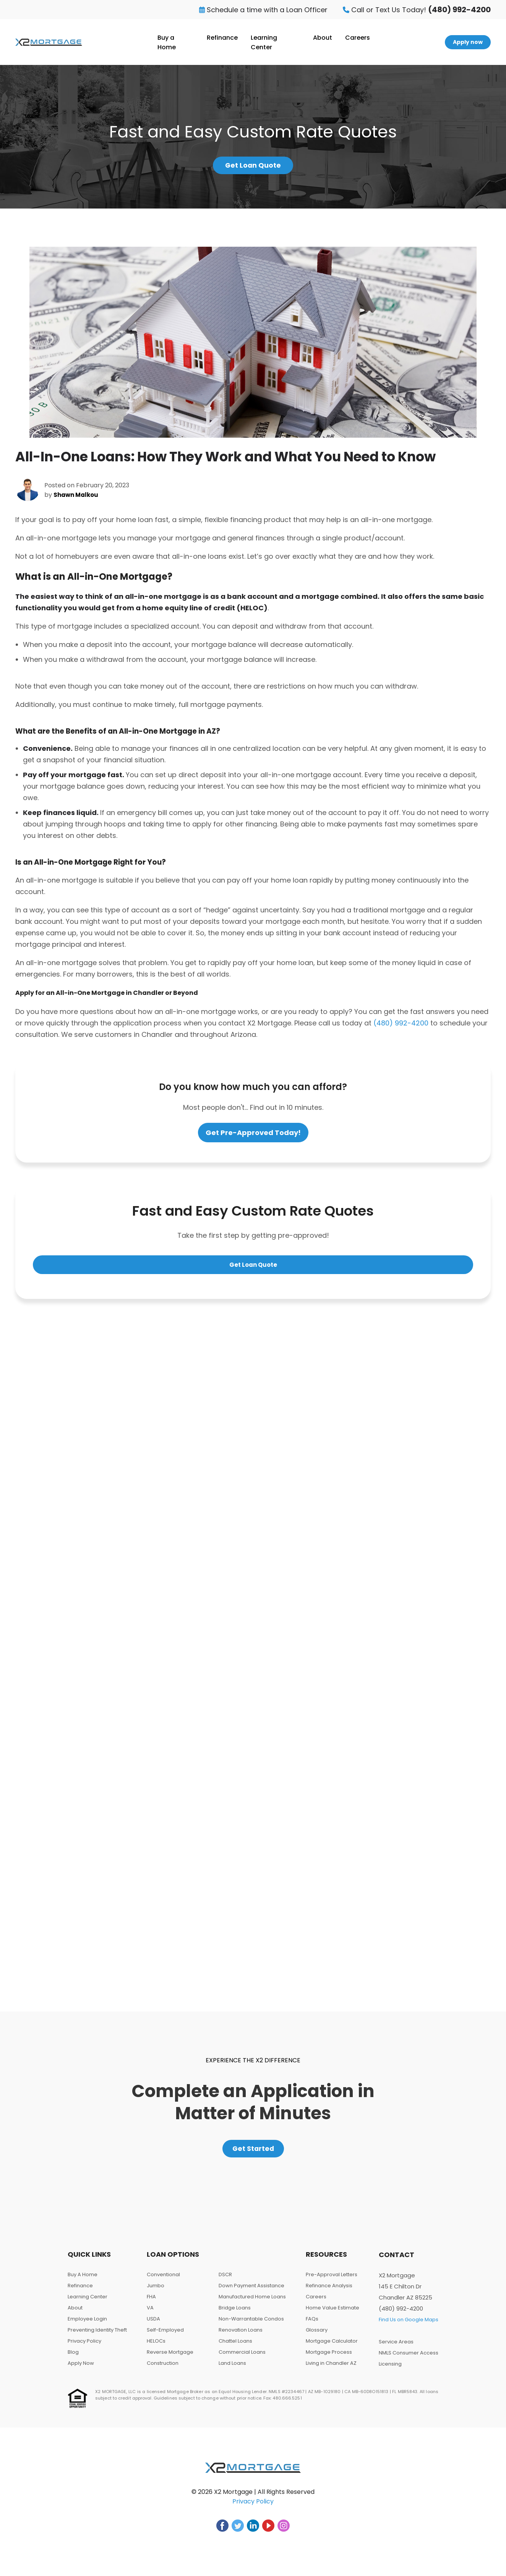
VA (150, 2314)
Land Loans (232, 2370)
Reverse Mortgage (170, 2359)
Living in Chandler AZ (331, 2370)
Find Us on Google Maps (408, 2326)
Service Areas (396, 2348)
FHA (151, 2303)
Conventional (163, 2281)
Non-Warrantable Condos (251, 2325)
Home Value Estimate (332, 2314)
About (322, 37)
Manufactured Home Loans (252, 2303)
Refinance (222, 37)
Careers (357, 37)
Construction (162, 2370)
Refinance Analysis (329, 2292)
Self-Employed (165, 2336)
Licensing (390, 2370)
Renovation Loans (241, 2336)
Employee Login (87, 2325)
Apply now (468, 42)
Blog (73, 2359)
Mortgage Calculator (332, 2347)
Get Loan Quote (253, 167)
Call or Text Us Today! (417, 9)
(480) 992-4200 (400, 1025)
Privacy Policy (84, 2347)
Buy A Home (82, 2281)
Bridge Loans (235, 2314)
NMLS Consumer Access (408, 2359)
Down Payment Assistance (251, 2292)
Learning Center (264, 42)
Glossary (317, 2336)
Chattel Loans (235, 2347)
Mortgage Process (329, 2359)
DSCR (225, 2281)
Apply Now (81, 2370)
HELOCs (156, 2347)
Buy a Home (166, 42)
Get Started (253, 2153)
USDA (153, 2325)
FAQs (312, 2325)
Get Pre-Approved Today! (253, 1135)
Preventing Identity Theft (97, 2336)
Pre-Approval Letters (331, 2281)
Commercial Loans (242, 2359)
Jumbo (155, 2292)
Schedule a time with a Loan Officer (263, 10)
